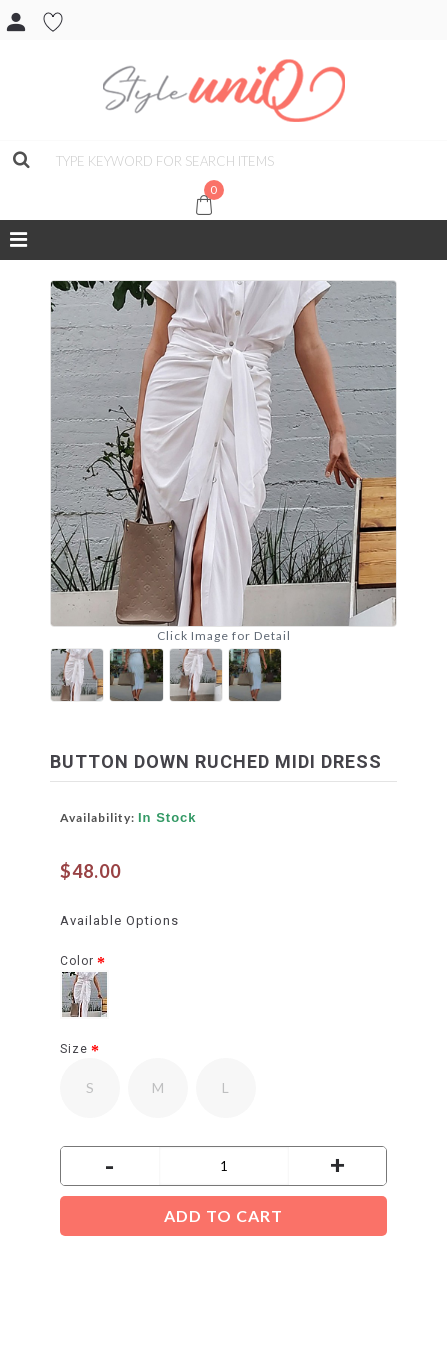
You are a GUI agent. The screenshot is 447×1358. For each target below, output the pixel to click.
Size (74, 1049)
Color (77, 961)
